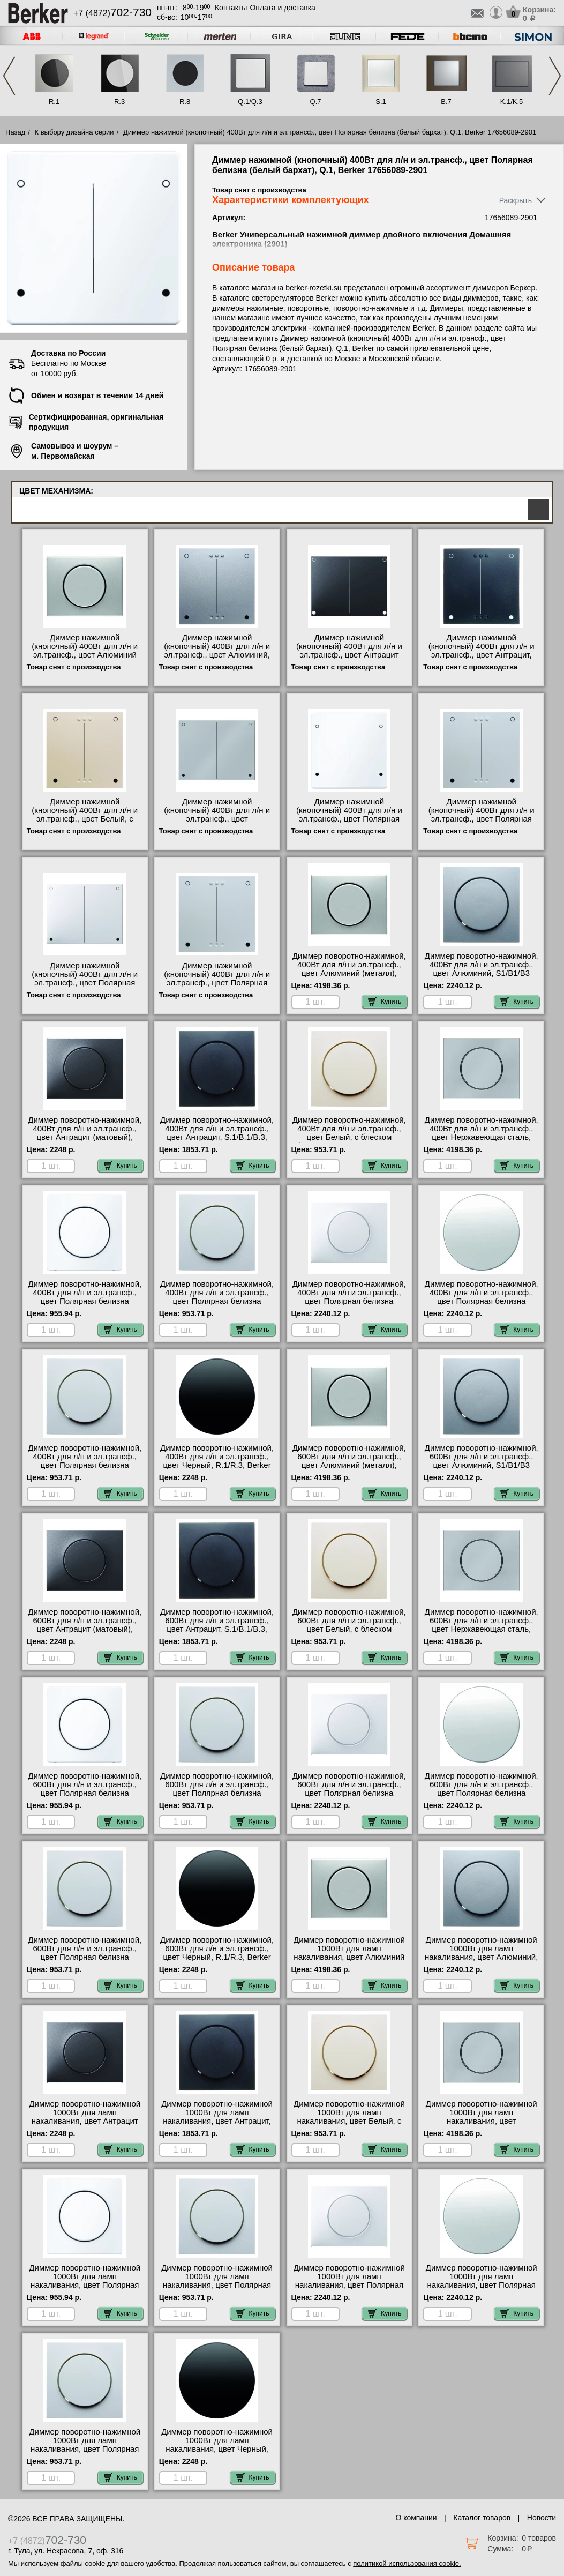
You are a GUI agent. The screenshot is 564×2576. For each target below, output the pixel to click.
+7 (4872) (112, 13)
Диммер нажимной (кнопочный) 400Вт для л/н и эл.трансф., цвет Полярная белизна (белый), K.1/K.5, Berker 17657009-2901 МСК (85, 982)
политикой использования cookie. (407, 2563)
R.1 (54, 102)
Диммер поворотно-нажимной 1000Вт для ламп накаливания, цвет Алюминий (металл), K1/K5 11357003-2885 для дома (349, 1957)
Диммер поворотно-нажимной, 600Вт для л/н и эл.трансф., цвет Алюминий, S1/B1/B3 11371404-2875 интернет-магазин (481, 1465)
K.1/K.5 (511, 102)
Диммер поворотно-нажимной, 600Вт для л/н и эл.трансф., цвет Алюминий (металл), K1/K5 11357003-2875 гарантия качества (349, 1465)
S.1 (380, 102)
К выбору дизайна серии (74, 132)
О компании (416, 2517)
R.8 (184, 102)
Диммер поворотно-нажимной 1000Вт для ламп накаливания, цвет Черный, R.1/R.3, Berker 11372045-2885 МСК (217, 2449)
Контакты (231, 7)
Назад (15, 132)
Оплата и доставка (282, 7)
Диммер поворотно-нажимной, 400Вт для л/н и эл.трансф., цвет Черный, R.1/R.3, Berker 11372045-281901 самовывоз (217, 1461)
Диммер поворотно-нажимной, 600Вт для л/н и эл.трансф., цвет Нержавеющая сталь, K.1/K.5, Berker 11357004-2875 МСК (481, 1629)
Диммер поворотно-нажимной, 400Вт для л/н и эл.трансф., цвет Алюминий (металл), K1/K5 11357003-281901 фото (349, 969)
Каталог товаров (481, 2517)
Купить (384, 1001)
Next (554, 75)
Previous (9, 75)
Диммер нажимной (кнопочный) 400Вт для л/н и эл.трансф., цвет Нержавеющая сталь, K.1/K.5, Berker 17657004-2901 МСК (217, 818)
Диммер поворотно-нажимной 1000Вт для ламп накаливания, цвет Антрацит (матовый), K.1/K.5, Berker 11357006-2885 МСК (84, 2121)
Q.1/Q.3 (250, 102)
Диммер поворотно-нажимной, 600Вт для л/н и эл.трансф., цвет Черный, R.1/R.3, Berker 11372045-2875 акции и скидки (217, 1953)
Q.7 (315, 102)
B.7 (446, 102)
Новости (541, 2517)
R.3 (119, 102)
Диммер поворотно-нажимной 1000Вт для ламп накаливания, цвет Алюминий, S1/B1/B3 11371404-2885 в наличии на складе (481, 1957)
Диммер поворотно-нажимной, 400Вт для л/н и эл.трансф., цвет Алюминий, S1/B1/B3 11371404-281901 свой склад (481, 969)
